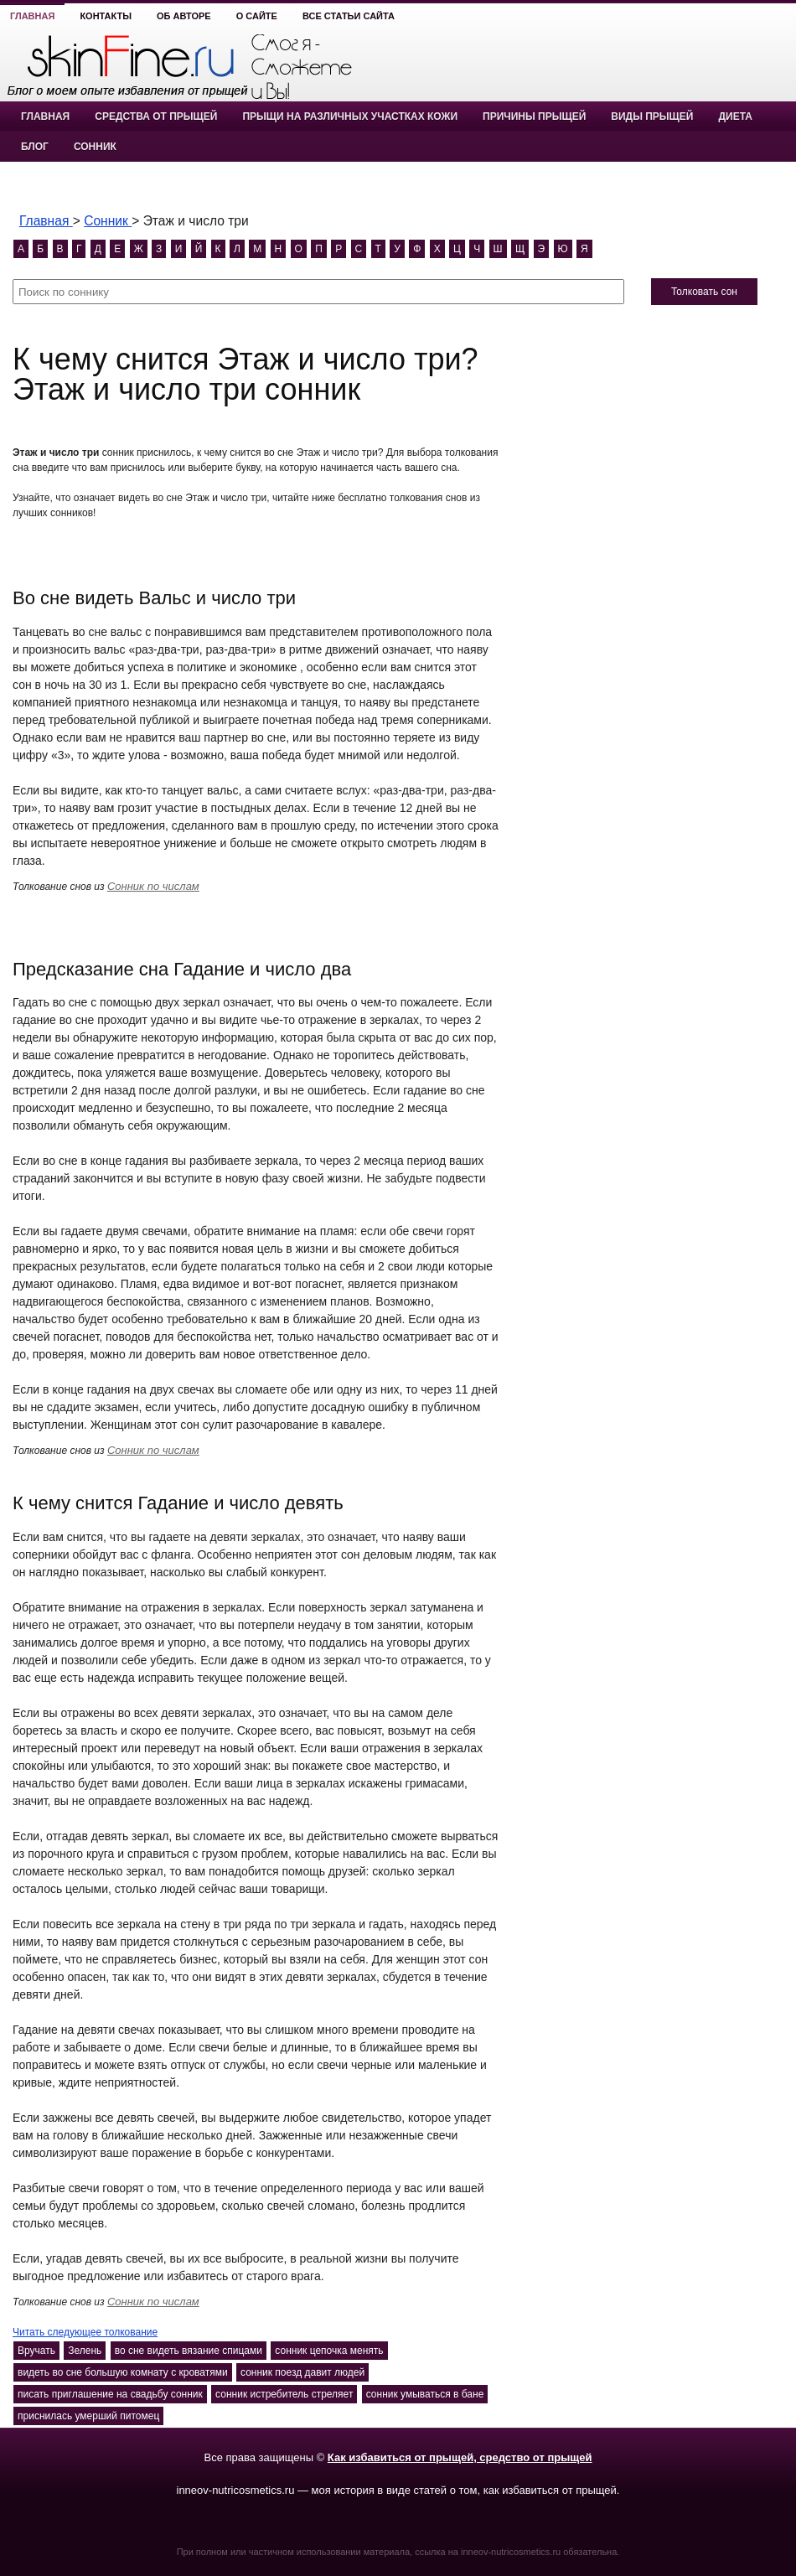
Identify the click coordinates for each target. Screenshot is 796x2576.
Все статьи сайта (348, 16)
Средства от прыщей (156, 116)
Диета (735, 116)
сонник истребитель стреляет (284, 2394)
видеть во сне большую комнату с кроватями (123, 2372)
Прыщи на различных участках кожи (349, 116)
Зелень (84, 2350)
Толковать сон (704, 291)
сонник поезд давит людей (302, 2372)
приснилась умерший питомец (88, 2416)
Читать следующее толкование (85, 2332)
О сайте (256, 16)
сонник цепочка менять (329, 2350)
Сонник (95, 147)
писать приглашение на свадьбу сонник (110, 2394)
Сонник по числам (153, 886)
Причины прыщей (534, 116)
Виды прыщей (652, 116)
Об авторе (184, 16)
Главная (32, 16)
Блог (35, 147)
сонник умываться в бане (425, 2394)
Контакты (106, 16)
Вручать (36, 2350)
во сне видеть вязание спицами (188, 2350)
